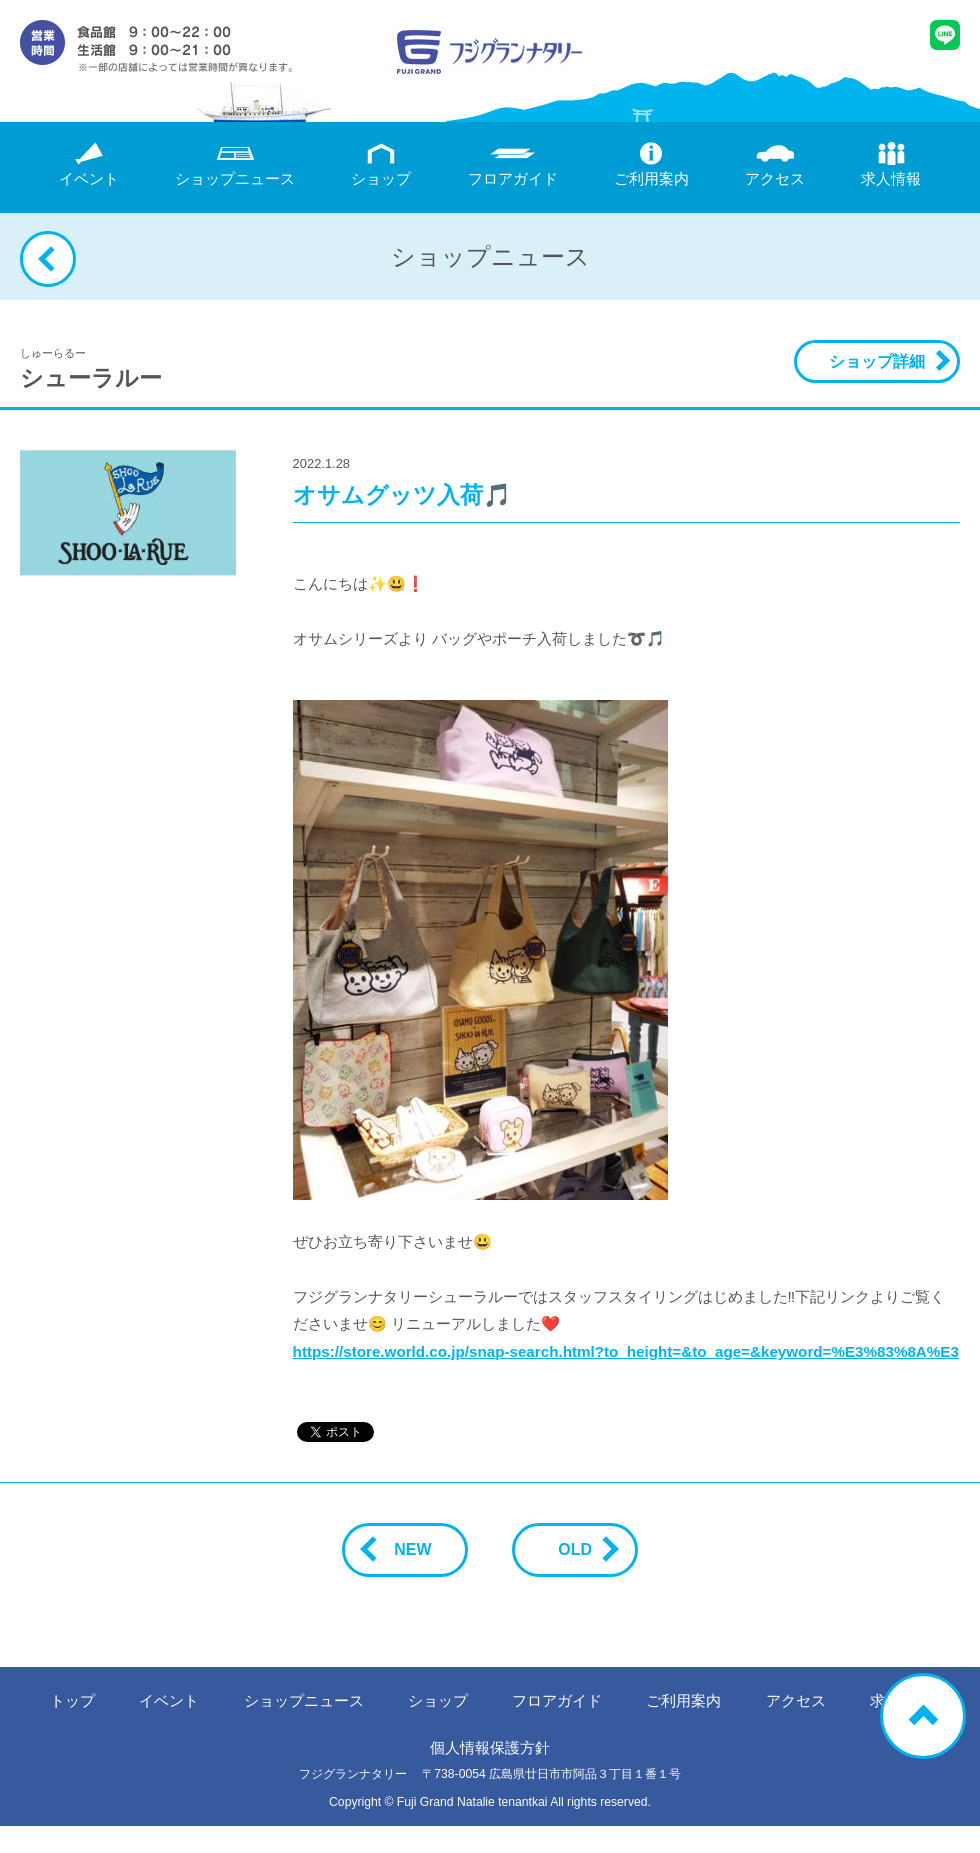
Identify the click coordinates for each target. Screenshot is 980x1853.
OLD (583, 1549)
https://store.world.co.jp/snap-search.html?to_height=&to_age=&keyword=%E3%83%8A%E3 (626, 1351)
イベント (89, 164)
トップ (72, 1700)
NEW (404, 1549)
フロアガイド (513, 164)
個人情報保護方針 (490, 1747)
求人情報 (891, 164)
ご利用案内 (651, 164)
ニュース (235, 164)
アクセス (775, 164)
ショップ (381, 164)
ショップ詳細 (877, 361)
